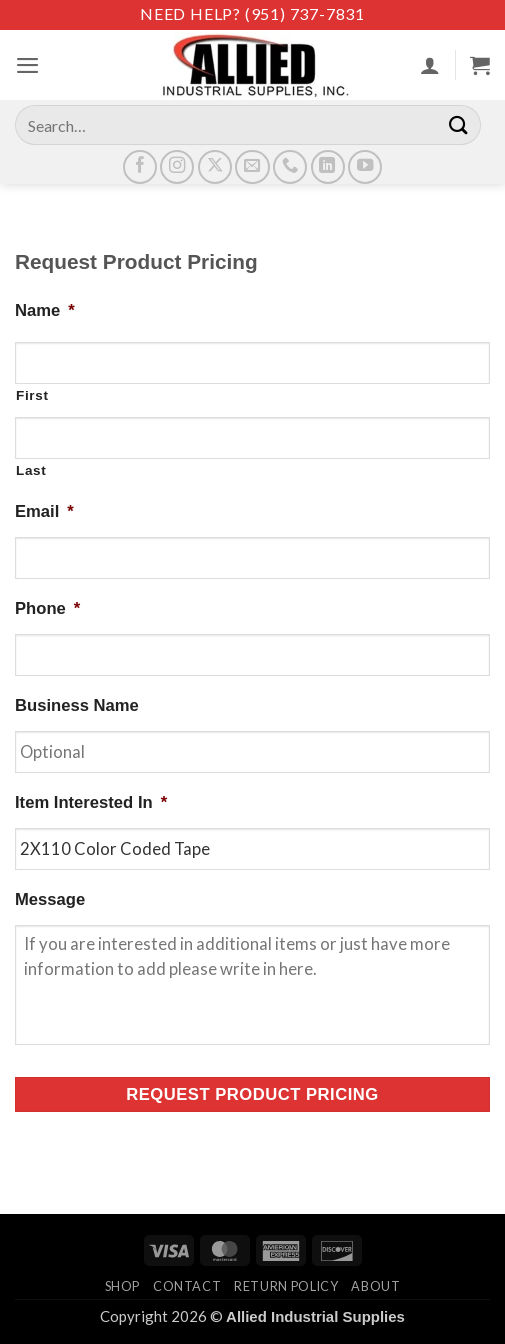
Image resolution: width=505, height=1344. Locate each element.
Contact (187, 1286)
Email (44, 511)
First (32, 395)
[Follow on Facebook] (140, 167)
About (375, 1286)
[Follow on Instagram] (177, 167)
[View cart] (480, 65)
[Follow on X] (215, 167)
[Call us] (290, 167)
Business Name (77, 705)
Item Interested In (91, 802)
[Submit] (459, 124)
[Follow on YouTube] (365, 167)
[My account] (430, 65)
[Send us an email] (252, 167)
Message (50, 899)
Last (31, 470)
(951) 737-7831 (305, 13)
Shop (123, 1286)
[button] (27, 65)
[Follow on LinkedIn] (328, 167)
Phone (47, 608)
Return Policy (286, 1286)
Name (45, 310)
